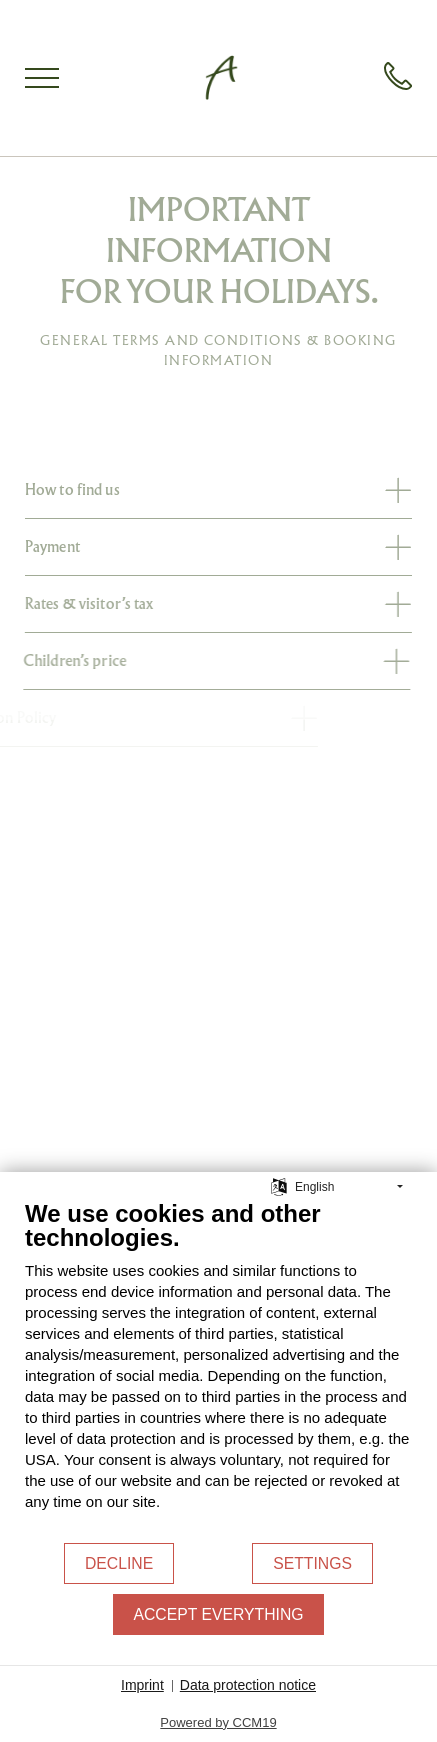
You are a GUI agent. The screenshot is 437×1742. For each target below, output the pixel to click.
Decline (119, 1563)
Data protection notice (248, 1685)
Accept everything (218, 1614)
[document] (218, 1370)
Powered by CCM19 (218, 1722)
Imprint (142, 1685)
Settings (312, 1563)
